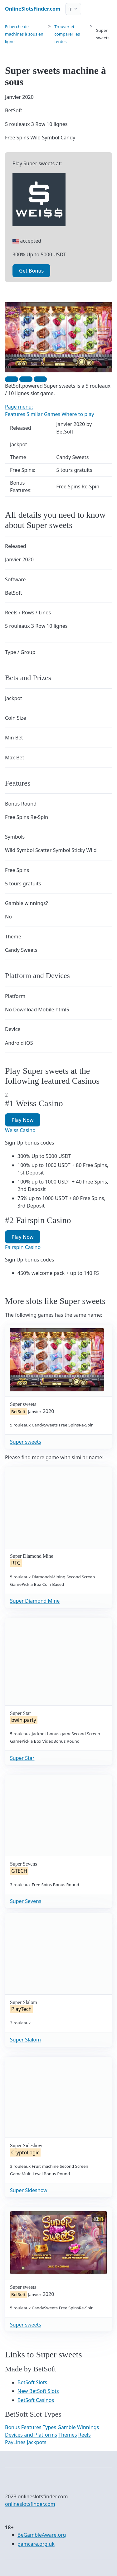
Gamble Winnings (78, 2427)
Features (15, 414)
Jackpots (36, 2442)
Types (49, 2427)
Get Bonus (31, 270)
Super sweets (25, 1441)
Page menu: (19, 406)
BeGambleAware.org (41, 2534)
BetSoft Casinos (35, 2400)
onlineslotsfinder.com (30, 2504)
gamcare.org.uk (36, 2543)
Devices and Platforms (31, 2434)
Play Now (23, 1119)
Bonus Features (23, 2427)
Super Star (22, 1758)
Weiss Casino (20, 1130)
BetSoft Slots (32, 2382)
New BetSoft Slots (38, 2391)
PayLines (15, 2442)
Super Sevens (25, 1901)
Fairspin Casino (23, 1247)
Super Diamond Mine (35, 1600)
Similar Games (43, 414)
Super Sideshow (28, 2190)
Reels (84, 2434)
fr (70, 8)
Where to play (77, 414)
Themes (67, 2434)
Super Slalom (25, 2039)
